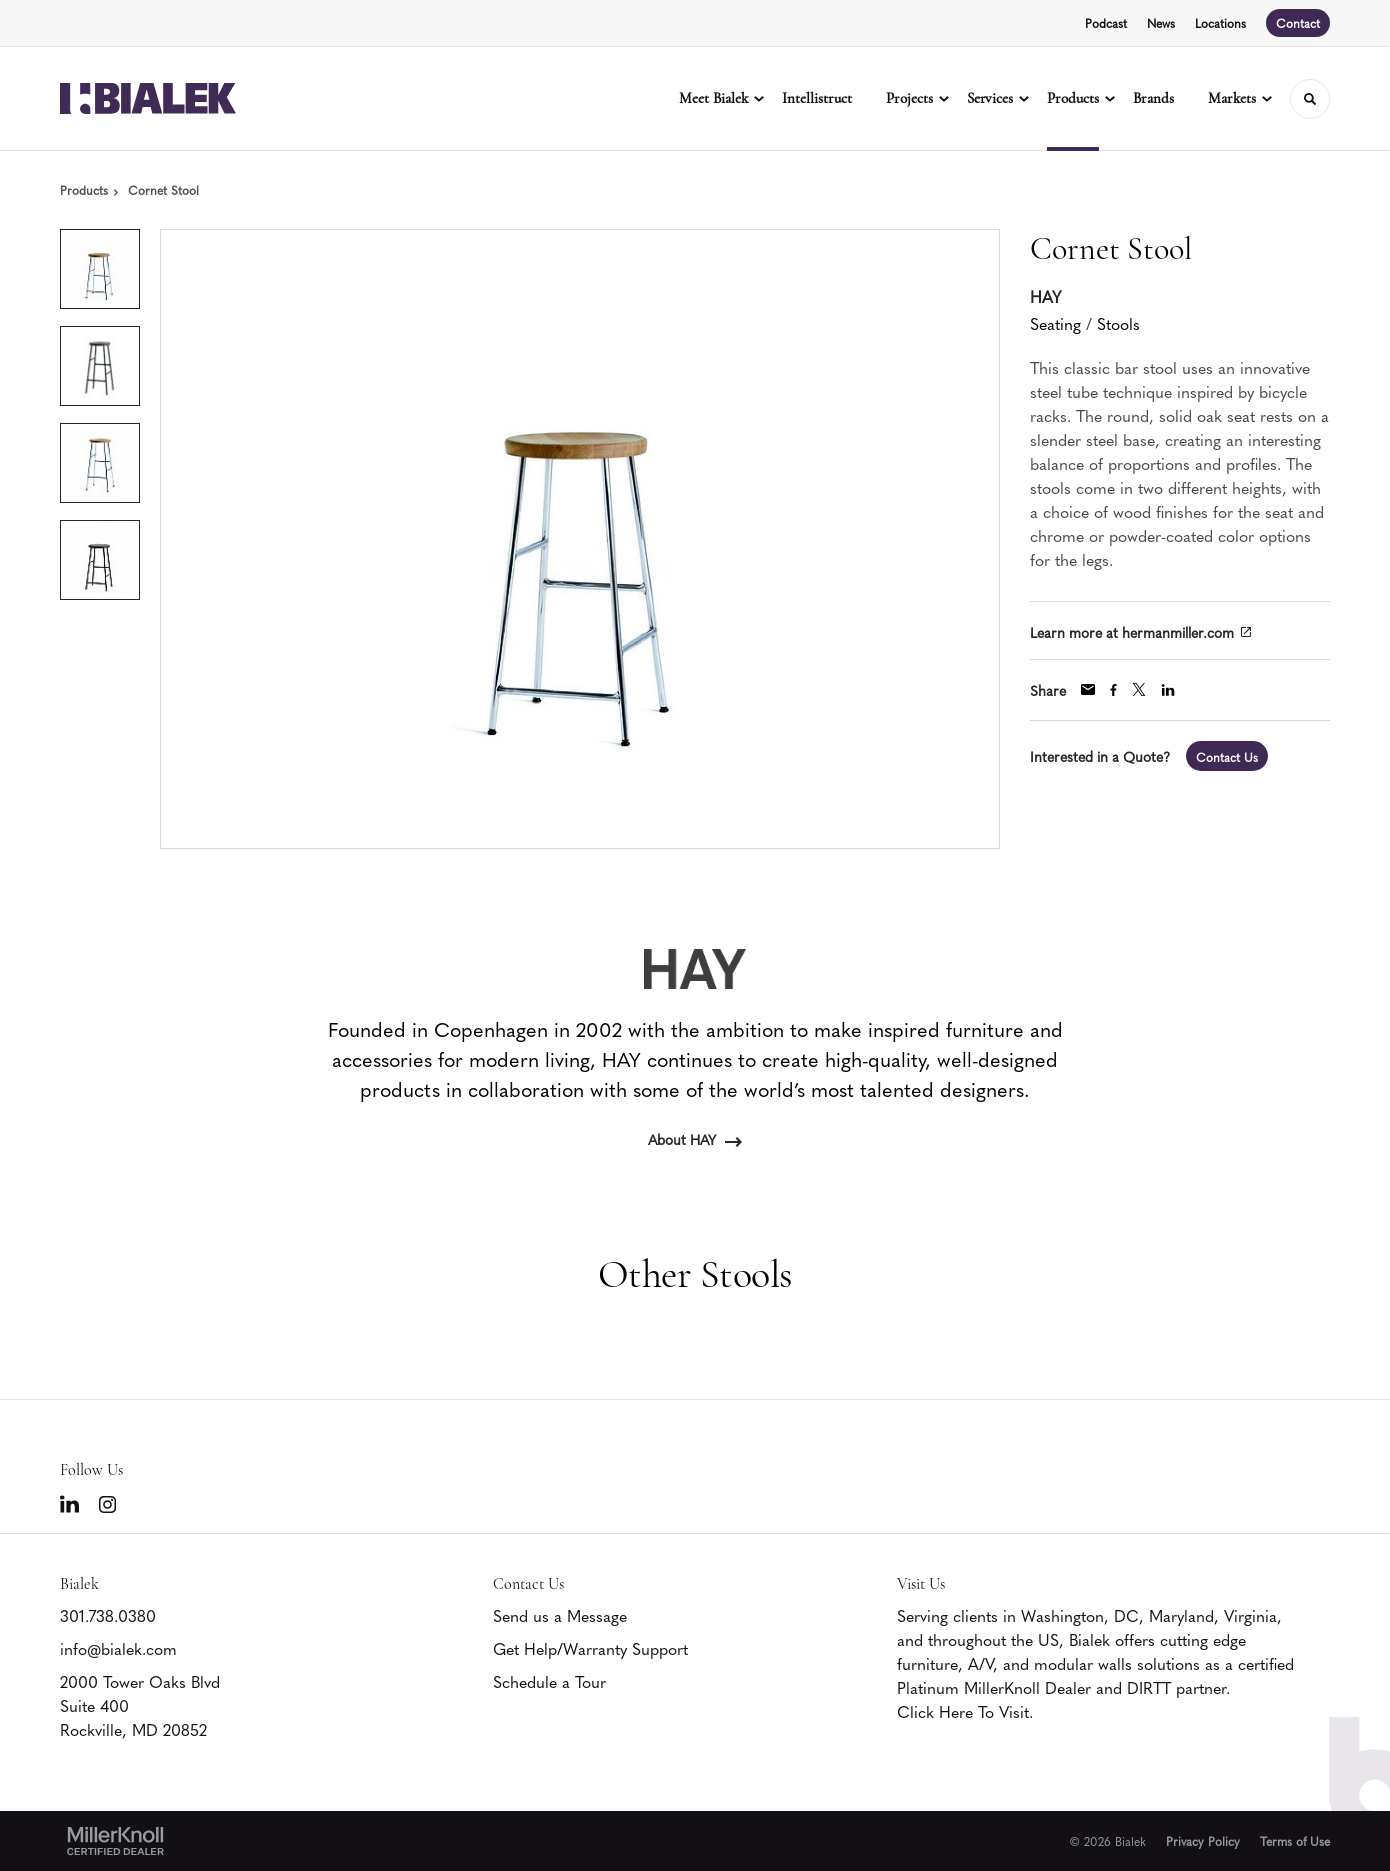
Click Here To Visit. (965, 1711)
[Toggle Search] (1310, 99)
